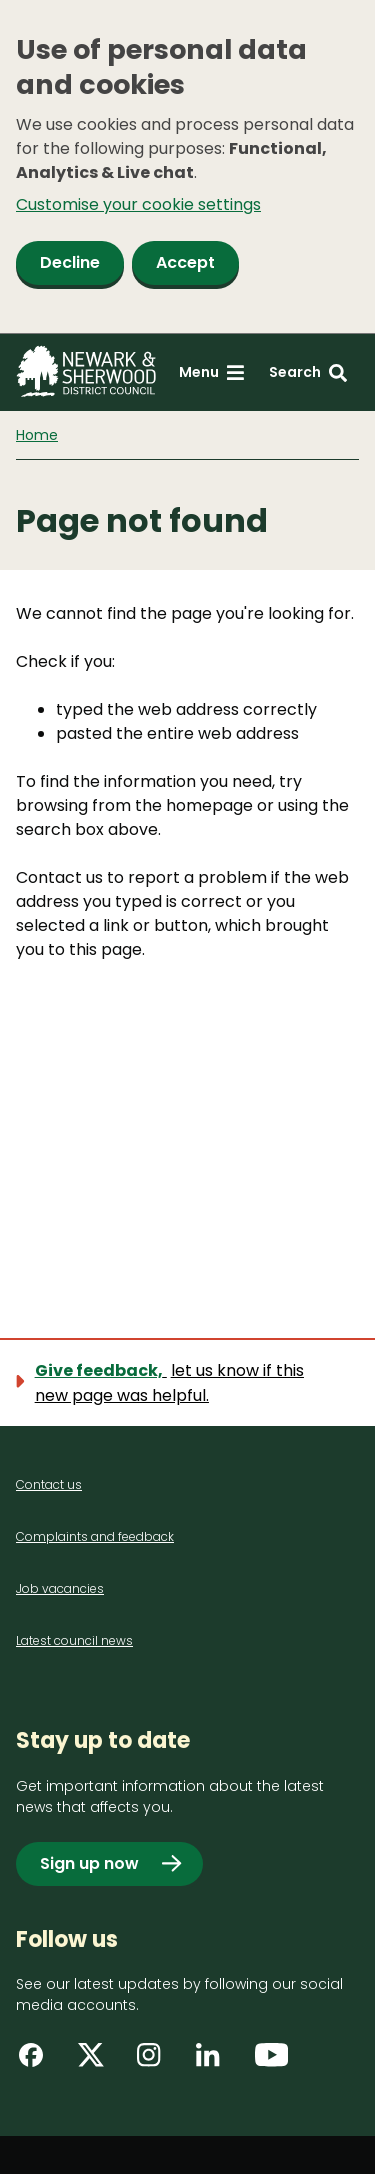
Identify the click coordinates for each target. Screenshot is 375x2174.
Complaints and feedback (95, 1536)
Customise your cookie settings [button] (138, 204)
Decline (70, 262)
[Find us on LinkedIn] (215, 2062)
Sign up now (89, 1863)
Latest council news (74, 1640)
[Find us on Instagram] (156, 2062)
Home (37, 435)
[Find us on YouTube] (274, 2062)
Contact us (49, 1484)
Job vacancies (60, 1588)
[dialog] (187, 167)
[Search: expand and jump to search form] (308, 372)
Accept (185, 262)
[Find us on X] (97, 2062)
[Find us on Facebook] (38, 2062)
